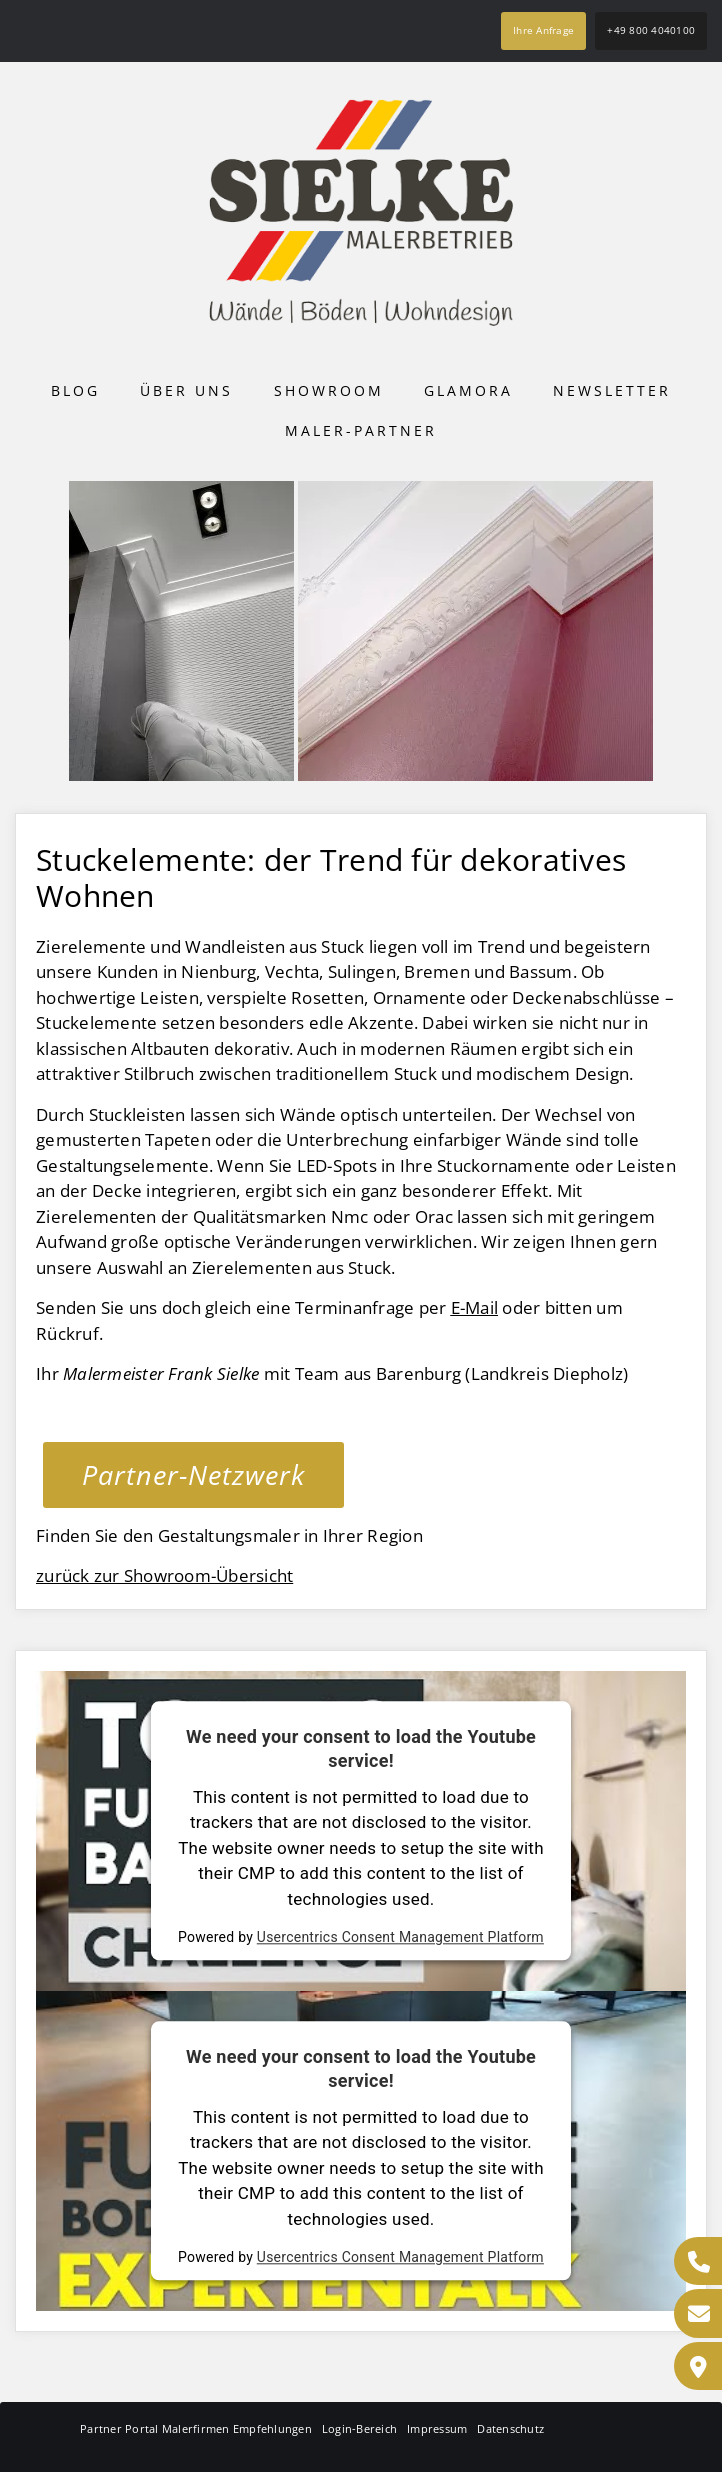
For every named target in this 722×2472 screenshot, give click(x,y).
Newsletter (612, 390)
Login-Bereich (359, 2428)
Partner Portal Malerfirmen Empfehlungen (196, 2428)
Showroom (329, 390)
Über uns (186, 390)
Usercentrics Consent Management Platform (400, 1938)
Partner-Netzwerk (193, 1474)
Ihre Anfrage (543, 30)
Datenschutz (510, 2428)
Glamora (468, 390)
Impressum (437, 2428)
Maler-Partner (361, 430)
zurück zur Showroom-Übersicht (164, 1575)
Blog (75, 390)
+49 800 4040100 (651, 30)
